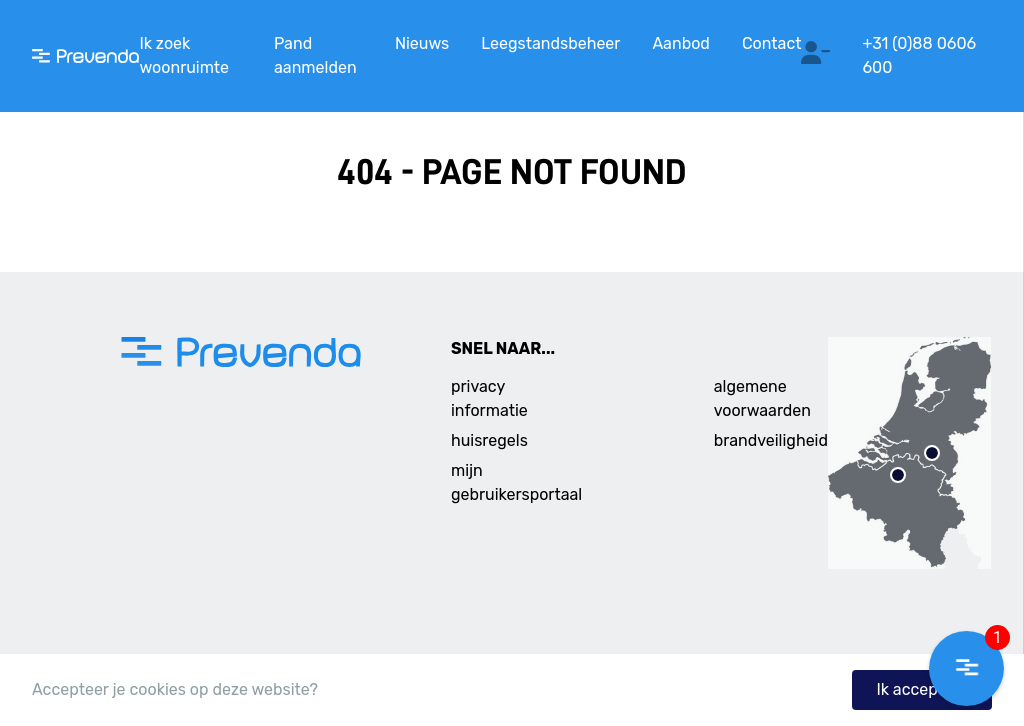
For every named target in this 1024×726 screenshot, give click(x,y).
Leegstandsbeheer (550, 43)
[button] (966, 668)
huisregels (489, 440)
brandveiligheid (771, 440)
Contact (772, 43)
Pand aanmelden (315, 55)
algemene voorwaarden (762, 398)
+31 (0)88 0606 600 (919, 55)
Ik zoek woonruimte (184, 55)
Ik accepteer (922, 689)
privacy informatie (489, 398)
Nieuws (422, 43)
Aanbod (680, 43)
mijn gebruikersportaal (516, 482)
